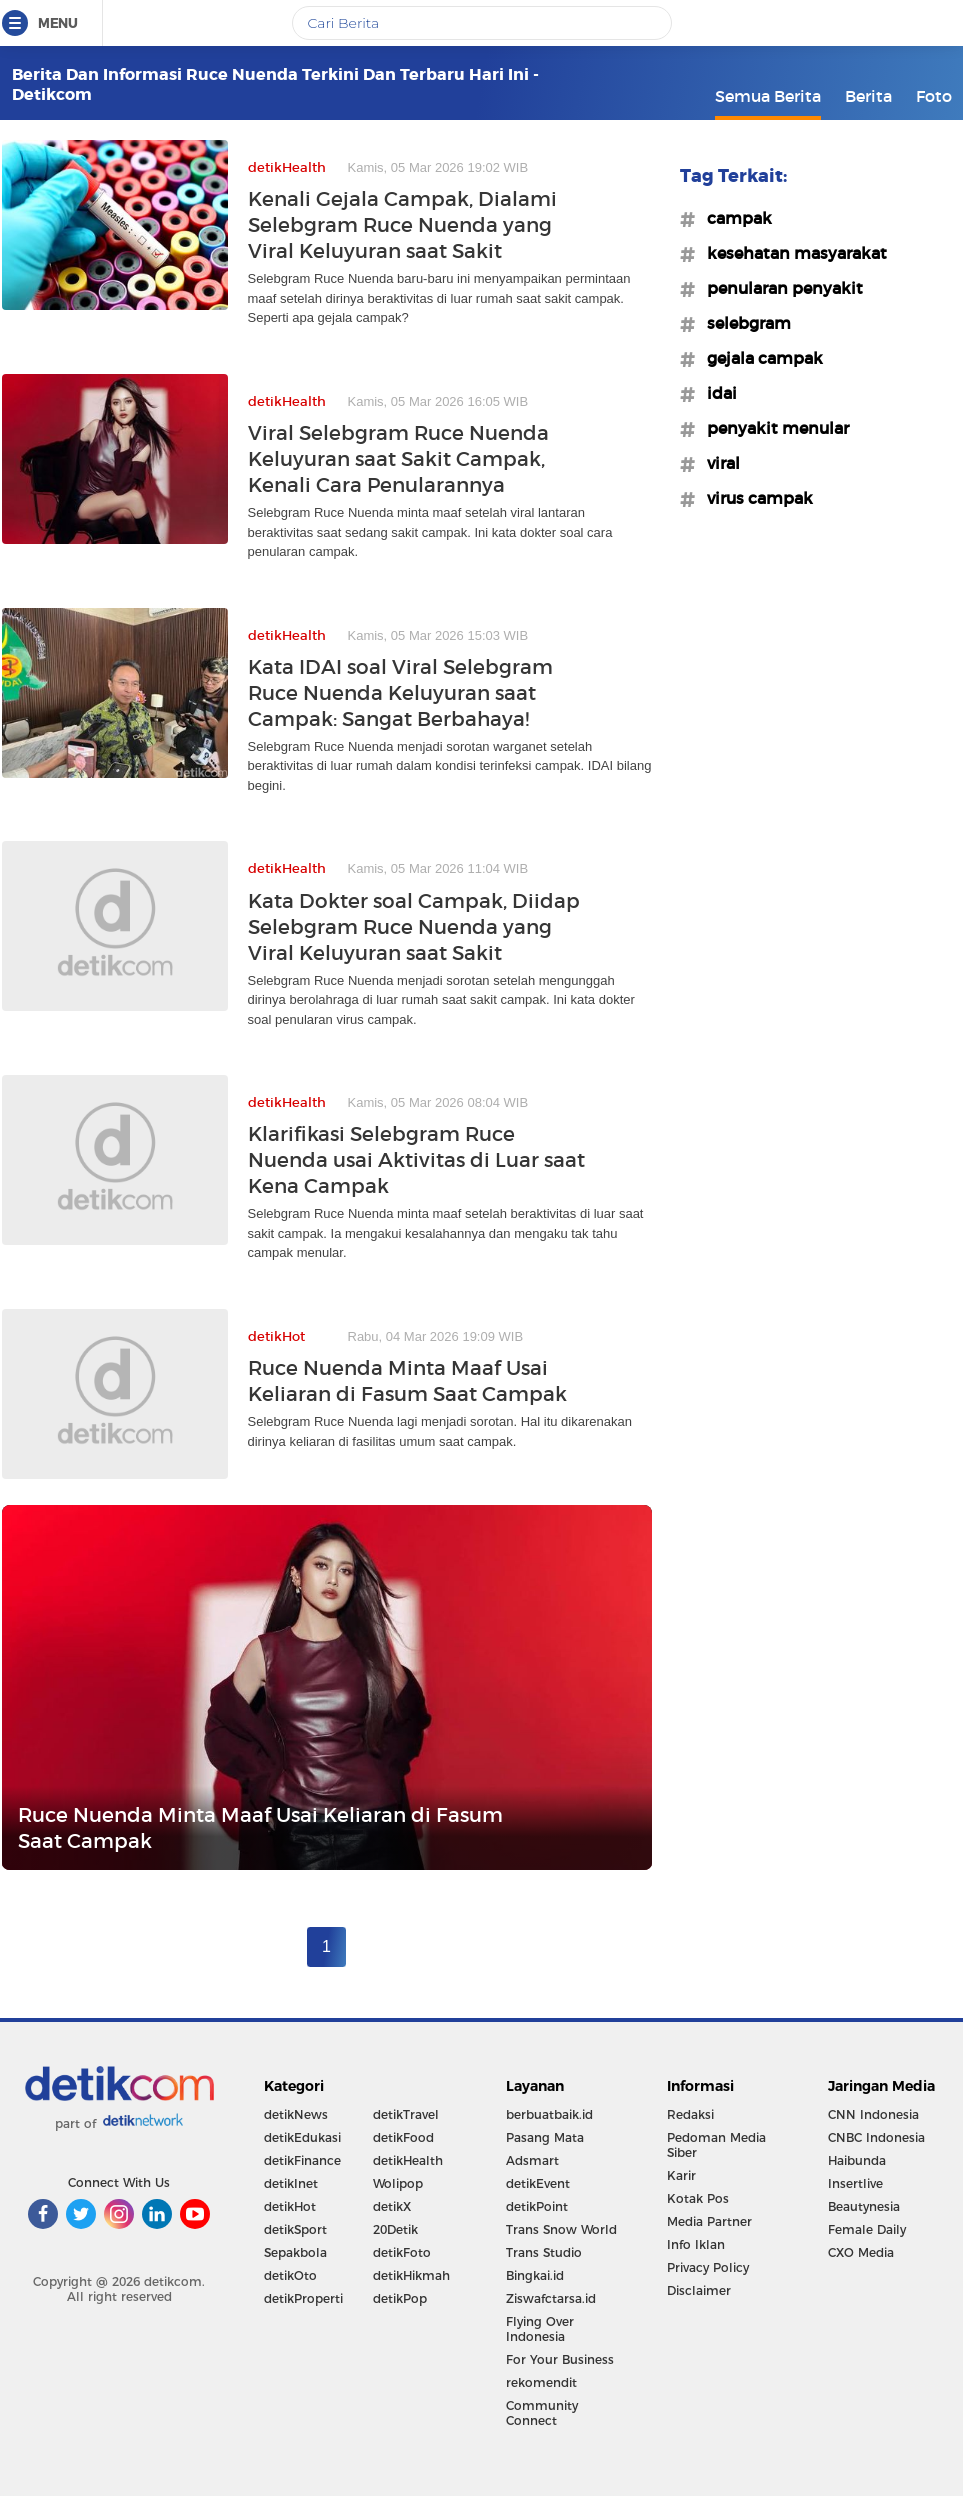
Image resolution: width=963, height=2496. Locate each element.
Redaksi (690, 2114)
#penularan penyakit (779, 288)
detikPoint (537, 2206)
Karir (681, 2175)
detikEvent (538, 2183)
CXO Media (861, 2252)
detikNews (296, 2114)
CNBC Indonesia (876, 2137)
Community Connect (542, 2413)
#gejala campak (759, 358)
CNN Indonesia (873, 2114)
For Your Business (560, 2359)
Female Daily (867, 2229)
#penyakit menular (772, 428)
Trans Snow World (561, 2229)
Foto (934, 96)
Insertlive (855, 2183)
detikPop (400, 2298)
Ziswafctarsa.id (551, 2298)
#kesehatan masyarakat (791, 253)
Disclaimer (699, 2290)
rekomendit (541, 2382)
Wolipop (398, 2183)
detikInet (291, 2183)
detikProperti (303, 2298)
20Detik (395, 2229)
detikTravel (406, 2114)
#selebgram (743, 323)
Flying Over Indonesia (540, 2329)
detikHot (290, 2206)
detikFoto (402, 2252)
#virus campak (754, 498)
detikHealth (408, 2160)
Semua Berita (768, 96)
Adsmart (532, 2160)
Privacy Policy (708, 2267)
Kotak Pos (698, 2198)
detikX (392, 2206)
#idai (716, 393)
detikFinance (302, 2160)
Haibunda (857, 2160)
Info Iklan (696, 2244)
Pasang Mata (545, 2137)
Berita (868, 96)
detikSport (295, 2229)
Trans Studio (544, 2252)
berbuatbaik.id (549, 2114)
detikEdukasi (302, 2137)
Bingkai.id (535, 2275)
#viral (717, 463)
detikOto (290, 2275)
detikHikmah (411, 2275)
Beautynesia (864, 2206)
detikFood (403, 2137)
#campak (733, 218)
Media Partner (709, 2221)
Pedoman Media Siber (716, 2145)
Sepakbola (295, 2252)
